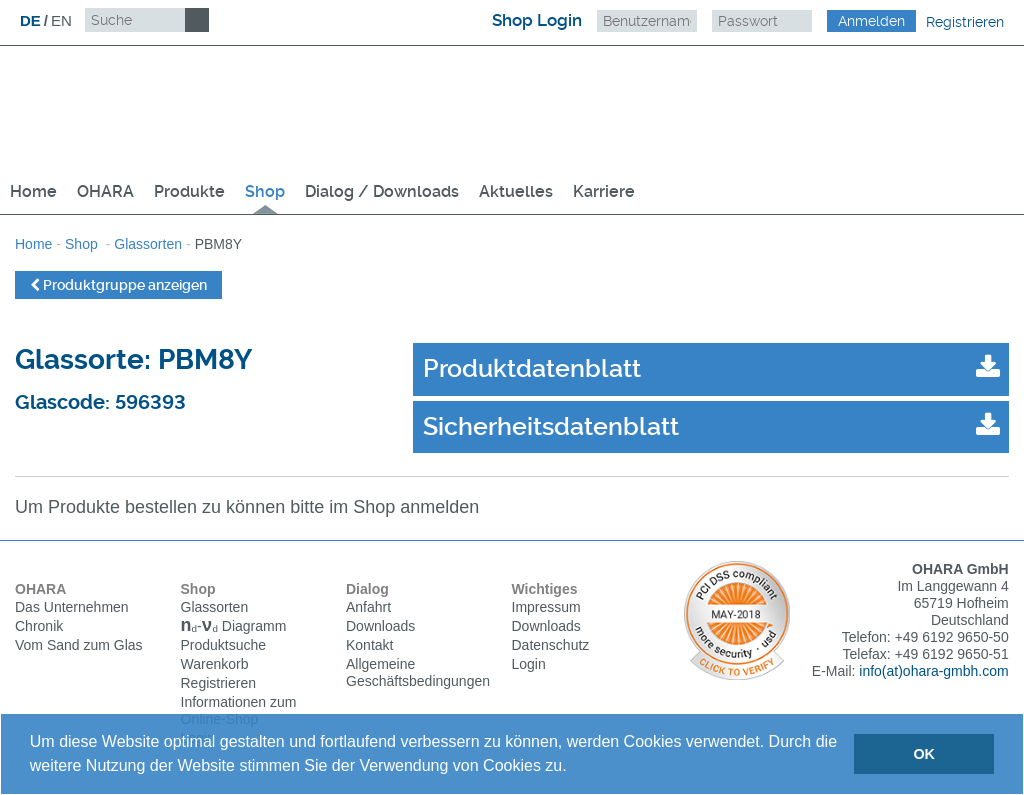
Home (33, 191)
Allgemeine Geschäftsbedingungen (418, 672)
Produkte (189, 191)
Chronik (39, 626)
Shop (265, 191)
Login (529, 664)
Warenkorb (215, 666)
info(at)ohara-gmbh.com (933, 671)
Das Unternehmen (72, 607)
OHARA (105, 191)
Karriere (604, 191)
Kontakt (369, 645)
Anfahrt (368, 607)
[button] (574, 768)
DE (30, 20)
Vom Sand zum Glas (79, 645)
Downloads (380, 626)
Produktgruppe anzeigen (118, 285)
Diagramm (234, 628)
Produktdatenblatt (532, 368)
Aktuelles (516, 191)
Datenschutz (551, 645)
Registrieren (965, 22)
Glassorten (148, 244)
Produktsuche (224, 647)
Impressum (546, 607)
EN (61, 20)
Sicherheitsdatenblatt (551, 426)
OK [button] (924, 754)
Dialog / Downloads (382, 191)
